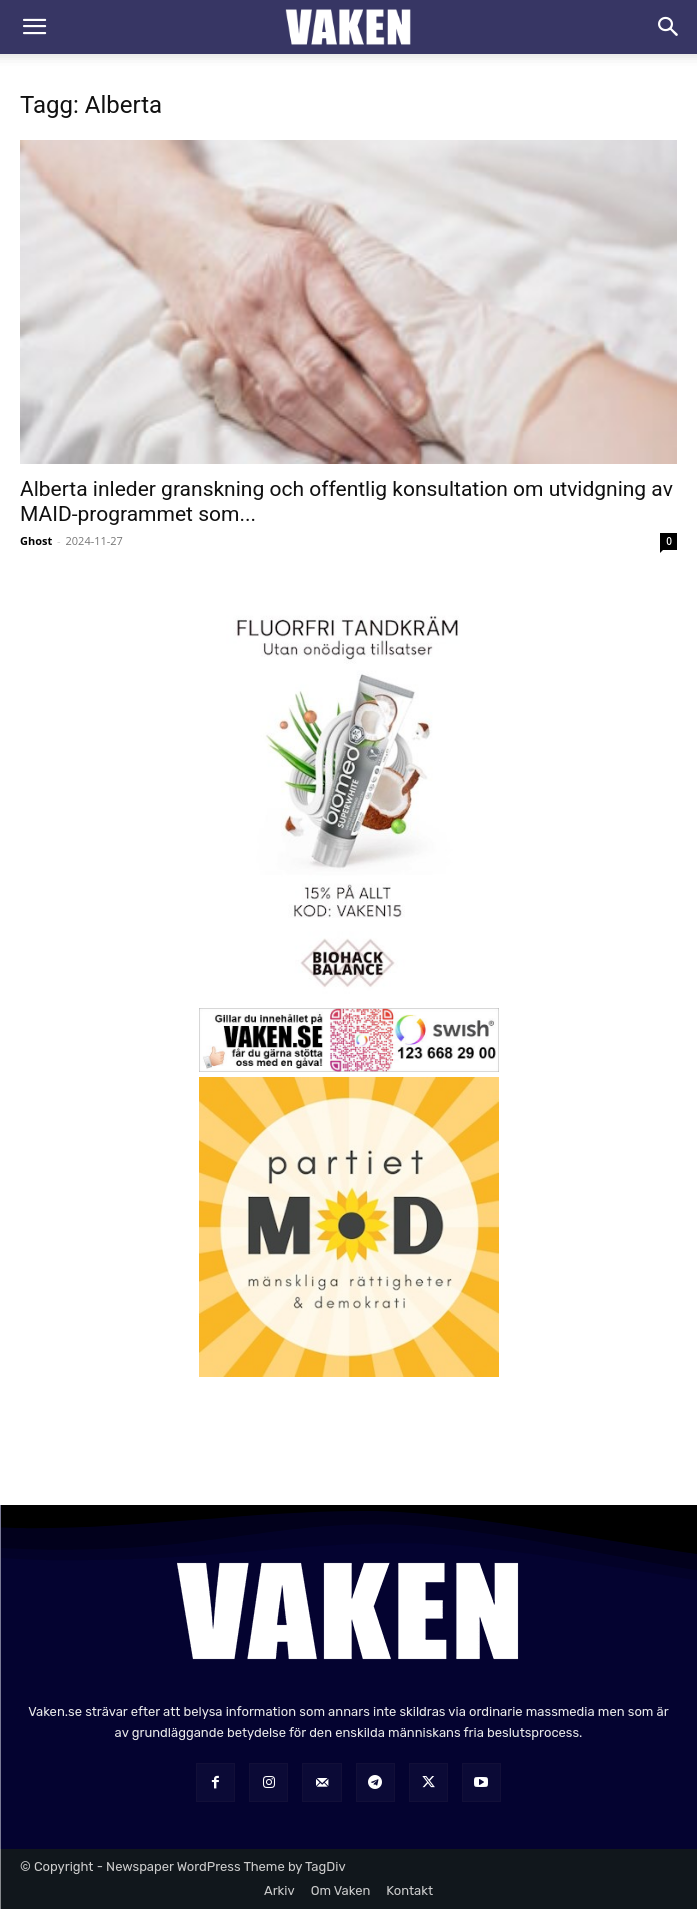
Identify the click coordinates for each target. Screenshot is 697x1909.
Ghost (36, 540)
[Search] (669, 27)
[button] (34, 27)
